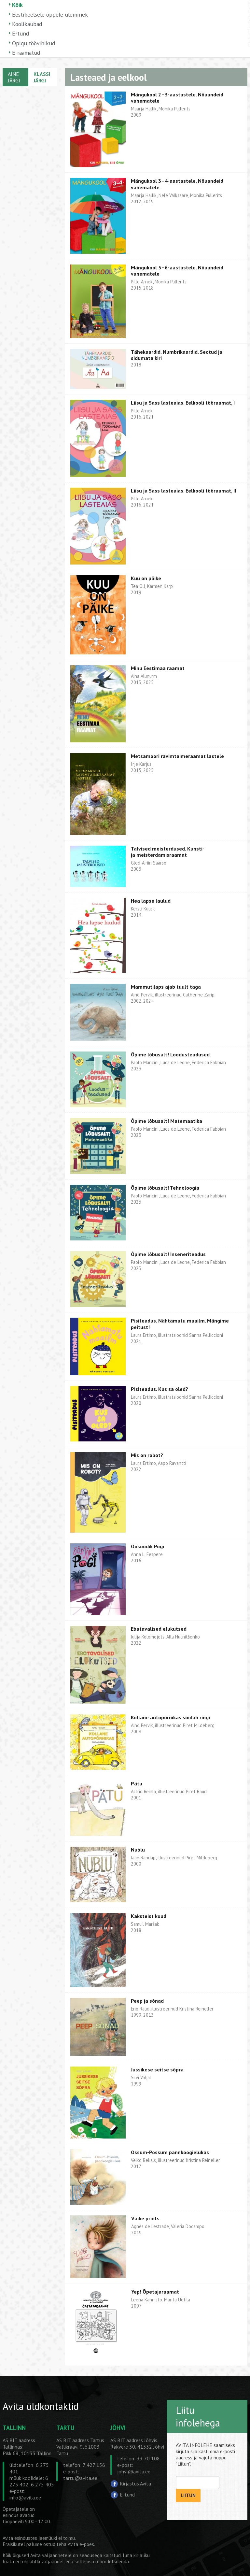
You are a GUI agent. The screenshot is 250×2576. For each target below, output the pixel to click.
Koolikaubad (27, 24)
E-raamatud (26, 52)
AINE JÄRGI (14, 77)
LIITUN (188, 2495)
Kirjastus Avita (135, 2483)
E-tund (20, 33)
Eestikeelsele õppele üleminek (50, 14)
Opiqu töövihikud (33, 43)
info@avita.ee (25, 2497)
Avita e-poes (81, 2544)
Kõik (17, 4)
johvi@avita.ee (133, 2471)
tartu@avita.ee (80, 2478)
